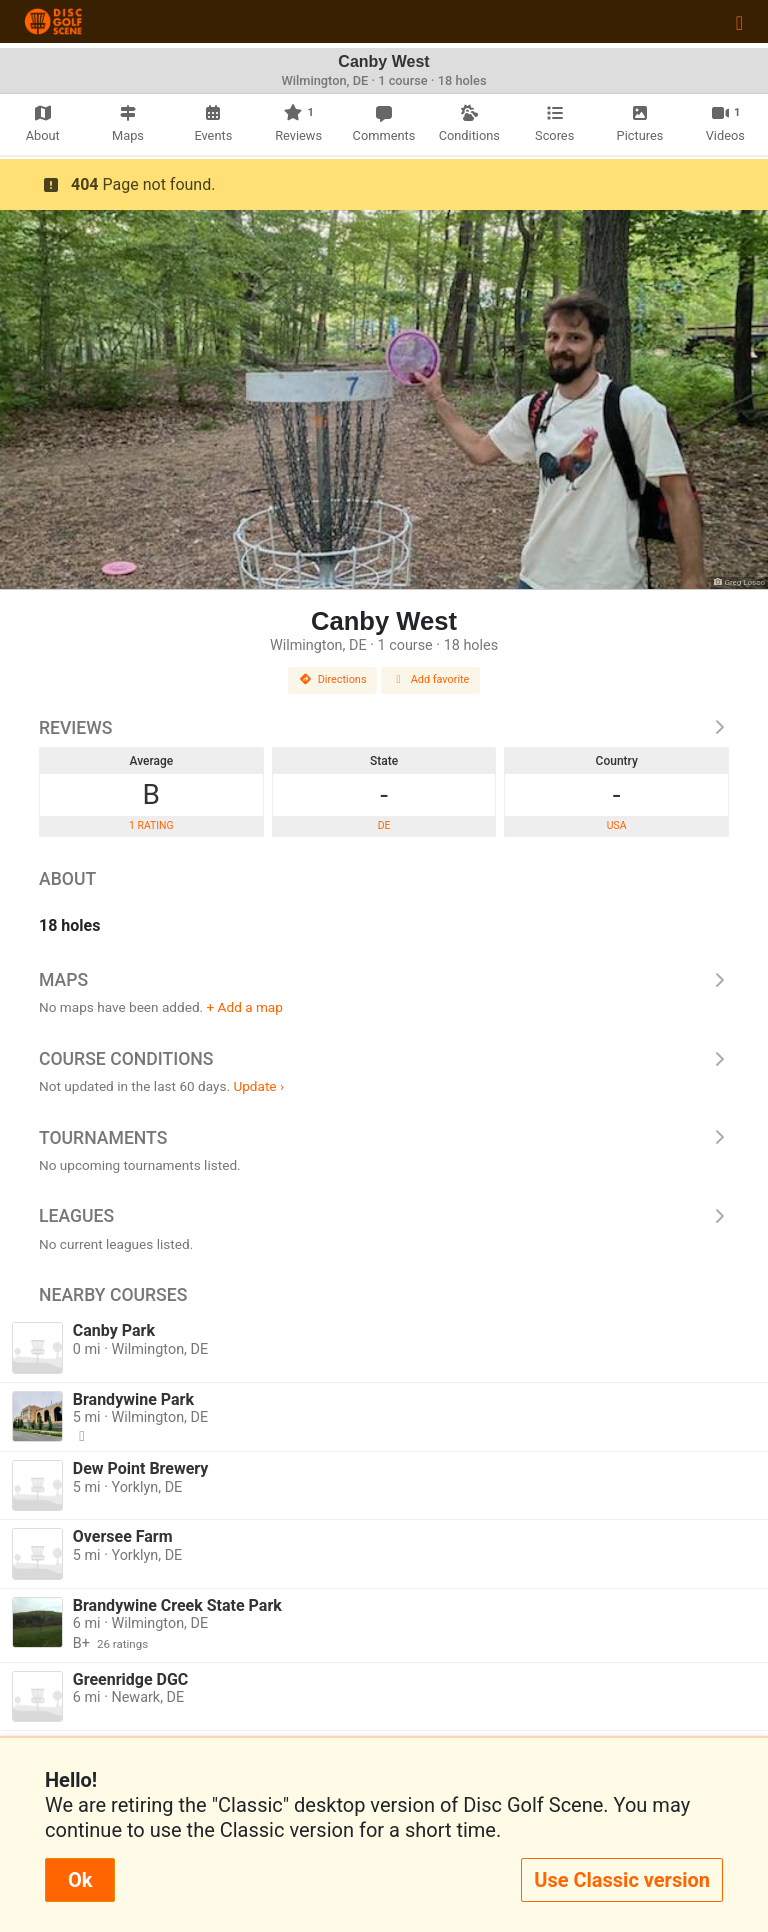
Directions (333, 679)
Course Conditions (384, 1059)
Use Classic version (622, 1880)
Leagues (384, 1216)
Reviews (384, 728)
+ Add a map (245, 1007)
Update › (258, 1086)
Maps (384, 980)
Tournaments (384, 1138)
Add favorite (431, 679)
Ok (80, 1880)
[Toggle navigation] (739, 22)
